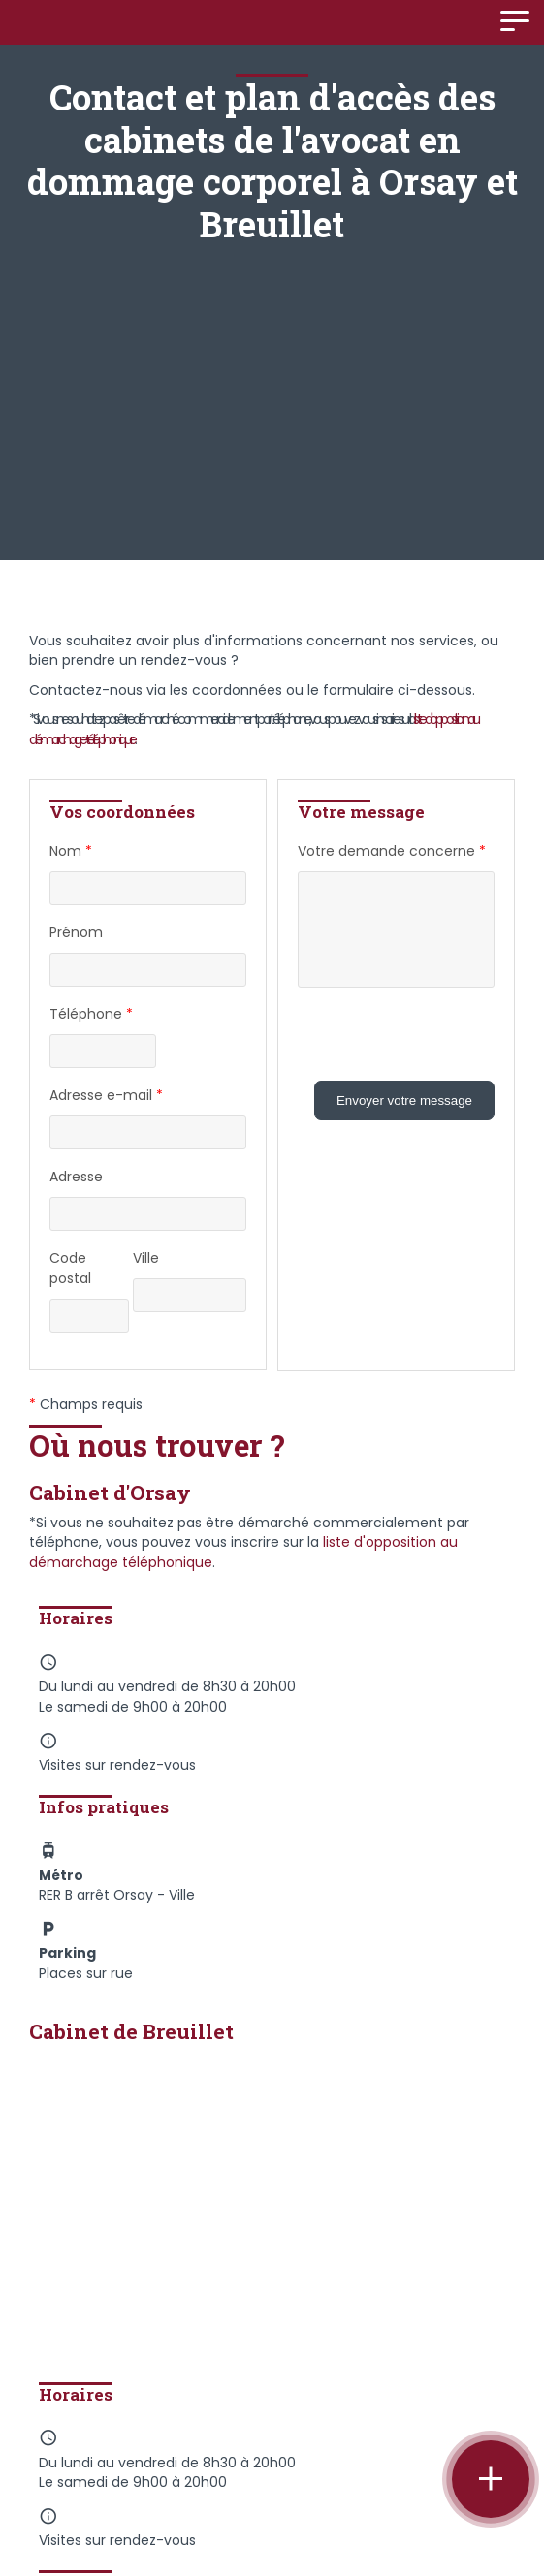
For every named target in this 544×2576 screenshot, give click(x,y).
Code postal (70, 1268)
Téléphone (91, 1014)
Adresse (76, 1176)
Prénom (76, 932)
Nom (70, 851)
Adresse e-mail (106, 1095)
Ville (146, 1258)
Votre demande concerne (392, 851)
